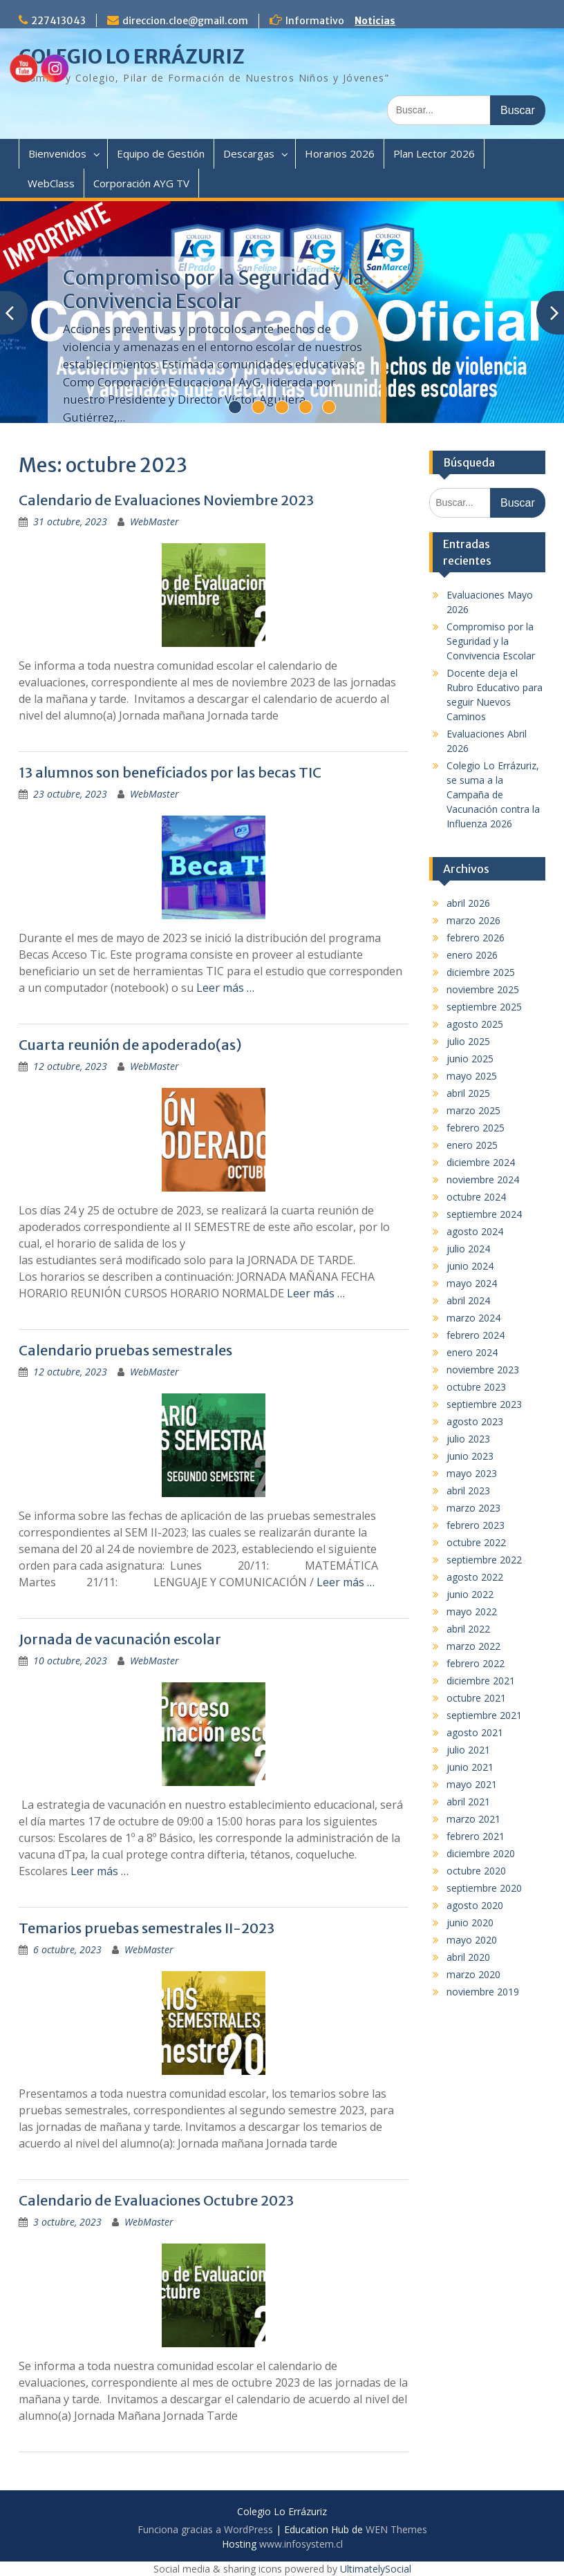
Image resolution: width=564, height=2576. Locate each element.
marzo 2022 (473, 1646)
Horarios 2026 (340, 153)
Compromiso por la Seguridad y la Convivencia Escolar (213, 289)
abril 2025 (468, 1093)
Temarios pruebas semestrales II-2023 (146, 1928)
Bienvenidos (57, 153)
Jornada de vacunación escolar (120, 1639)
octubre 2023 (476, 1386)
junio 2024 (470, 1265)
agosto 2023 (474, 1421)
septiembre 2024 (484, 1214)
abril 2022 (468, 1628)
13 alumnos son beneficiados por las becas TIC (170, 772)
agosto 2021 (474, 1732)
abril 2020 (468, 1957)
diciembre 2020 (480, 1853)
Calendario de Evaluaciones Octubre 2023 (156, 2200)
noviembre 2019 (482, 1991)
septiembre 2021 (484, 1715)
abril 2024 (468, 1300)
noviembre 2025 (482, 989)
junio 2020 (470, 1922)
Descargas (248, 153)
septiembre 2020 (484, 1888)
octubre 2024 (476, 1196)
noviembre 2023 (482, 1369)
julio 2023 (468, 1438)
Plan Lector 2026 (434, 153)
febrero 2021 (475, 1836)
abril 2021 (468, 1801)
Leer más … (225, 987)
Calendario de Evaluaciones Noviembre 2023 (166, 500)
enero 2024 (472, 1352)
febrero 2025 (475, 1127)
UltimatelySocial (375, 2568)
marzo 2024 (473, 1317)
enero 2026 (472, 954)
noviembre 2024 (482, 1179)
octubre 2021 (476, 1697)
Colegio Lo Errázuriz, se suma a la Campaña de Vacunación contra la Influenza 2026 (493, 794)
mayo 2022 (471, 1611)
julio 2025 (468, 1041)
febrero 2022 (475, 1663)
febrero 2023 (475, 1525)
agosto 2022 (474, 1576)
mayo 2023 (471, 1473)
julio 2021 (468, 1749)
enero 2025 (472, 1144)
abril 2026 (468, 903)
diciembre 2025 (480, 972)
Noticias (375, 21)
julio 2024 (468, 1248)
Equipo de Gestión (161, 153)
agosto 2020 (474, 1905)
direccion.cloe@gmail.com (185, 21)
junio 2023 (470, 1456)
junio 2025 (470, 1058)
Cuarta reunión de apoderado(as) (130, 1044)
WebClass (51, 183)
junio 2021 (470, 1767)
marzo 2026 (473, 920)
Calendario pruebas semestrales (125, 1350)
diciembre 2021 (480, 1680)
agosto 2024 (474, 1231)
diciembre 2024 (480, 1162)
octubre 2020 (476, 1870)
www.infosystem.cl (301, 2543)
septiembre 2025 (484, 1006)
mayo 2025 (471, 1075)
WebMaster (154, 521)
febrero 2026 (475, 937)
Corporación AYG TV (141, 183)
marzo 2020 (473, 1974)
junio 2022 (470, 1594)
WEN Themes (396, 2529)
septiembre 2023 (484, 1404)
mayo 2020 (471, 1939)
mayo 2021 (471, 1784)
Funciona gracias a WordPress (205, 2529)
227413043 (58, 21)
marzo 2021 (473, 1818)
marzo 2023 (473, 1507)
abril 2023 (468, 1490)
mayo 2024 (471, 1283)
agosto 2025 (474, 1024)
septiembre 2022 (484, 1559)
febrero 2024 (475, 1335)
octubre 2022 (476, 1542)
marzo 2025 (473, 1110)
